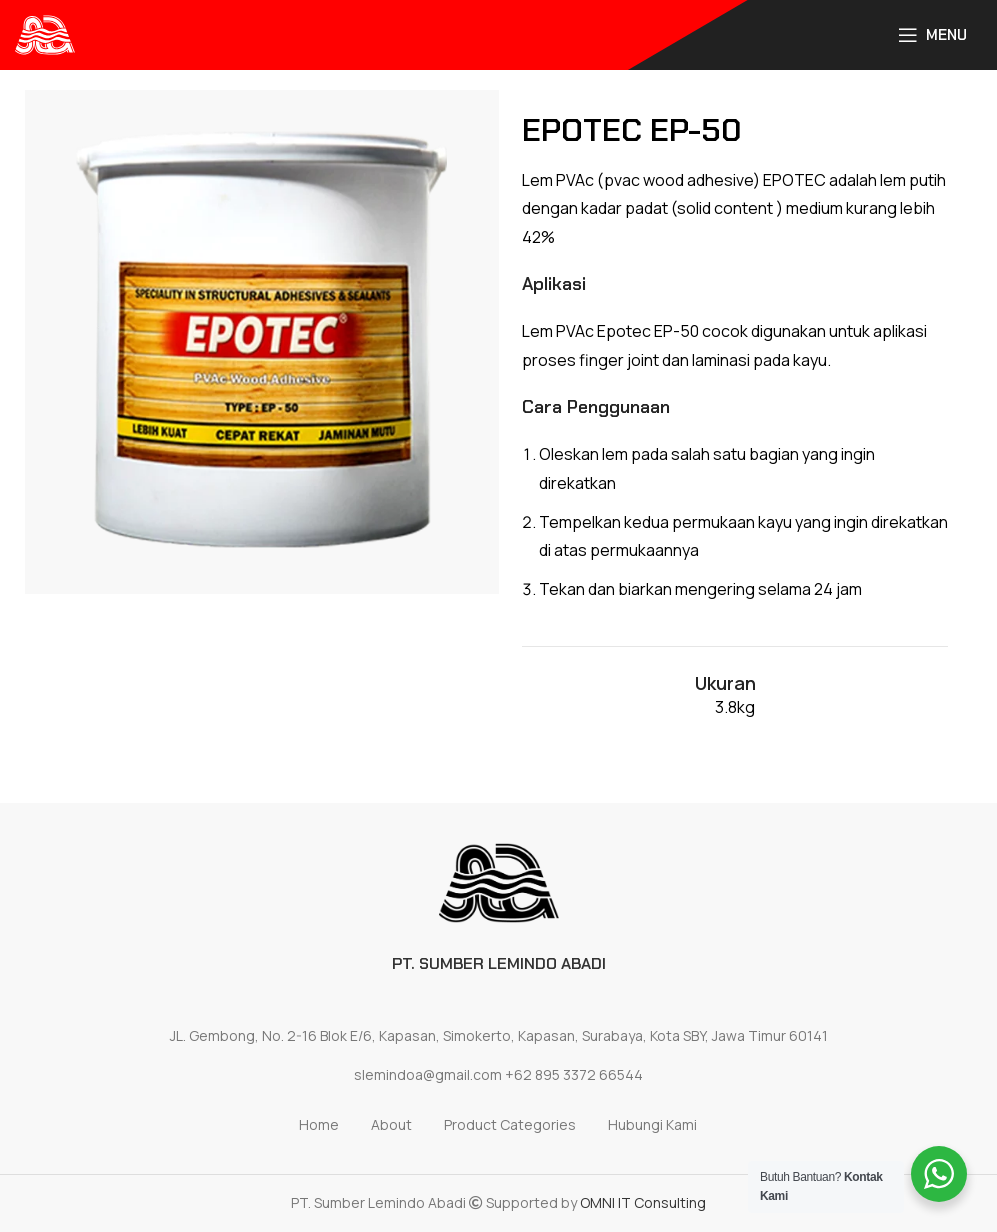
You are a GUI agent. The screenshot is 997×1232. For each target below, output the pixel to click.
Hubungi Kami (652, 1124)
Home (319, 1124)
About (391, 1124)
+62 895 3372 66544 (574, 1074)
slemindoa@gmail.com (428, 1074)
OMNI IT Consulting (643, 1202)
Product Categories (510, 1124)
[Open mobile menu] (932, 35)
